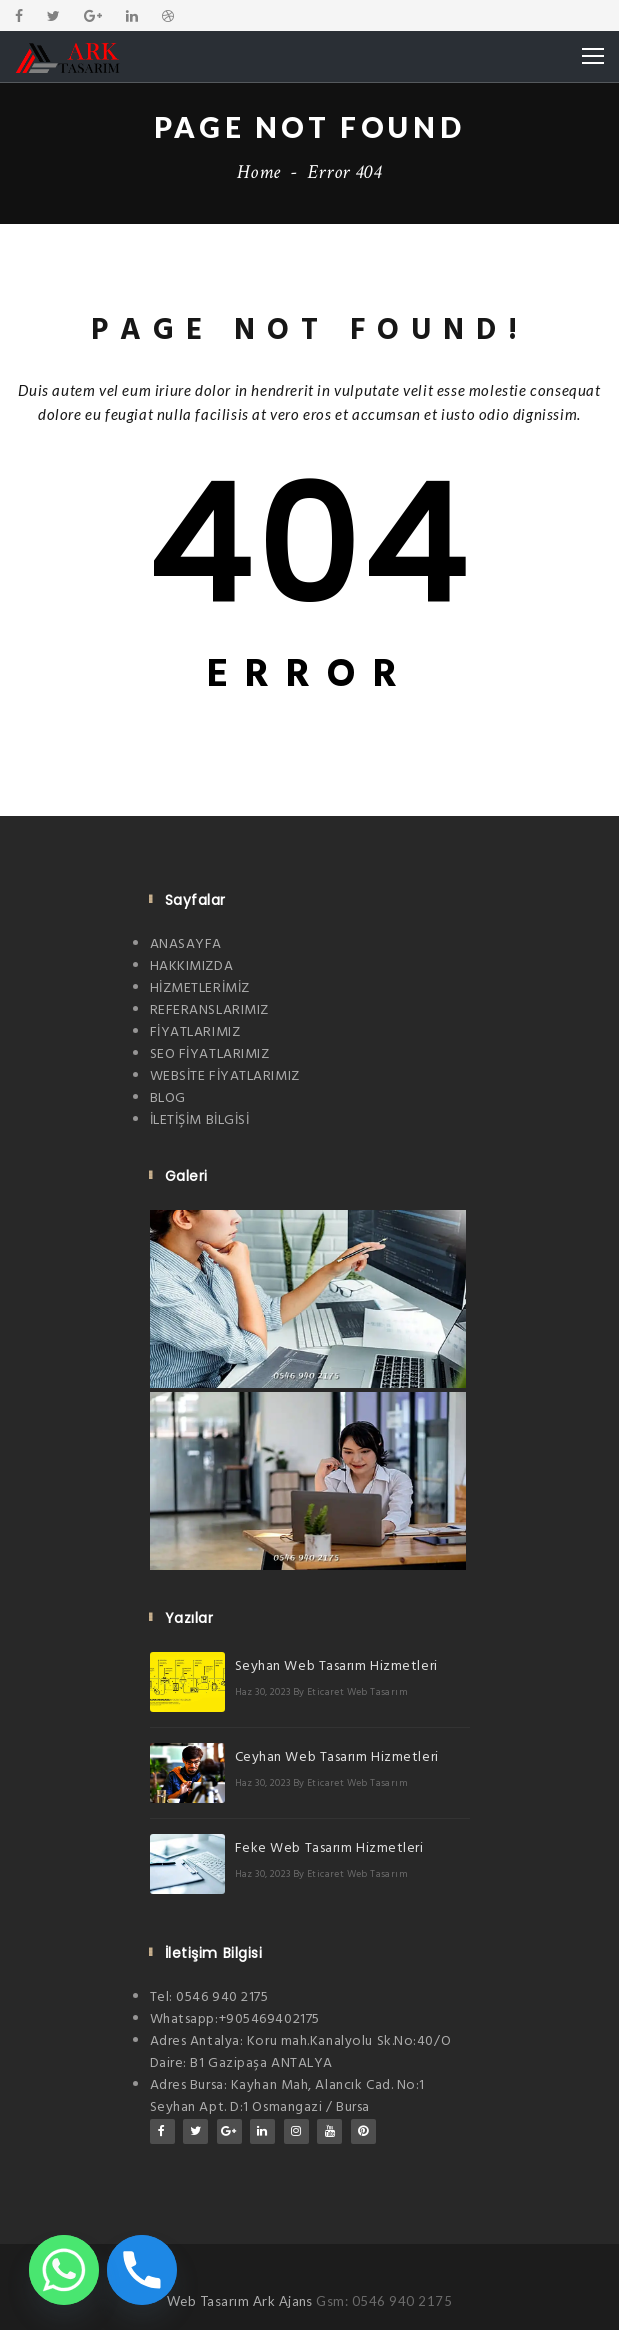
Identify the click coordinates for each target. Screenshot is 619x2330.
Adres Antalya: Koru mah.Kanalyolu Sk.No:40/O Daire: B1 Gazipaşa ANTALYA (301, 2052)
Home (259, 172)
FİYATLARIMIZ (195, 1032)
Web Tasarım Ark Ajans (242, 2301)
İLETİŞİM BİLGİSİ (200, 1120)
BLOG (168, 1098)
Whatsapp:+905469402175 (235, 2019)
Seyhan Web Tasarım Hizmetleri (336, 1666)
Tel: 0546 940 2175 (209, 1997)
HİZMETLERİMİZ (200, 988)
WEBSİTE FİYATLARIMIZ (225, 1076)
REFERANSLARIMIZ (209, 1010)
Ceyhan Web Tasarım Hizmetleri (337, 1757)
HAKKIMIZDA (192, 966)
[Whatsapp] (64, 2270)
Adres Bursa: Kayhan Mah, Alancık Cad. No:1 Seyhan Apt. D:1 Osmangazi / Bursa (288, 2096)
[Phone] (142, 2270)
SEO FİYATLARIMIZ (210, 1054)
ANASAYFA (186, 944)
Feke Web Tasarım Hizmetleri (329, 1848)
